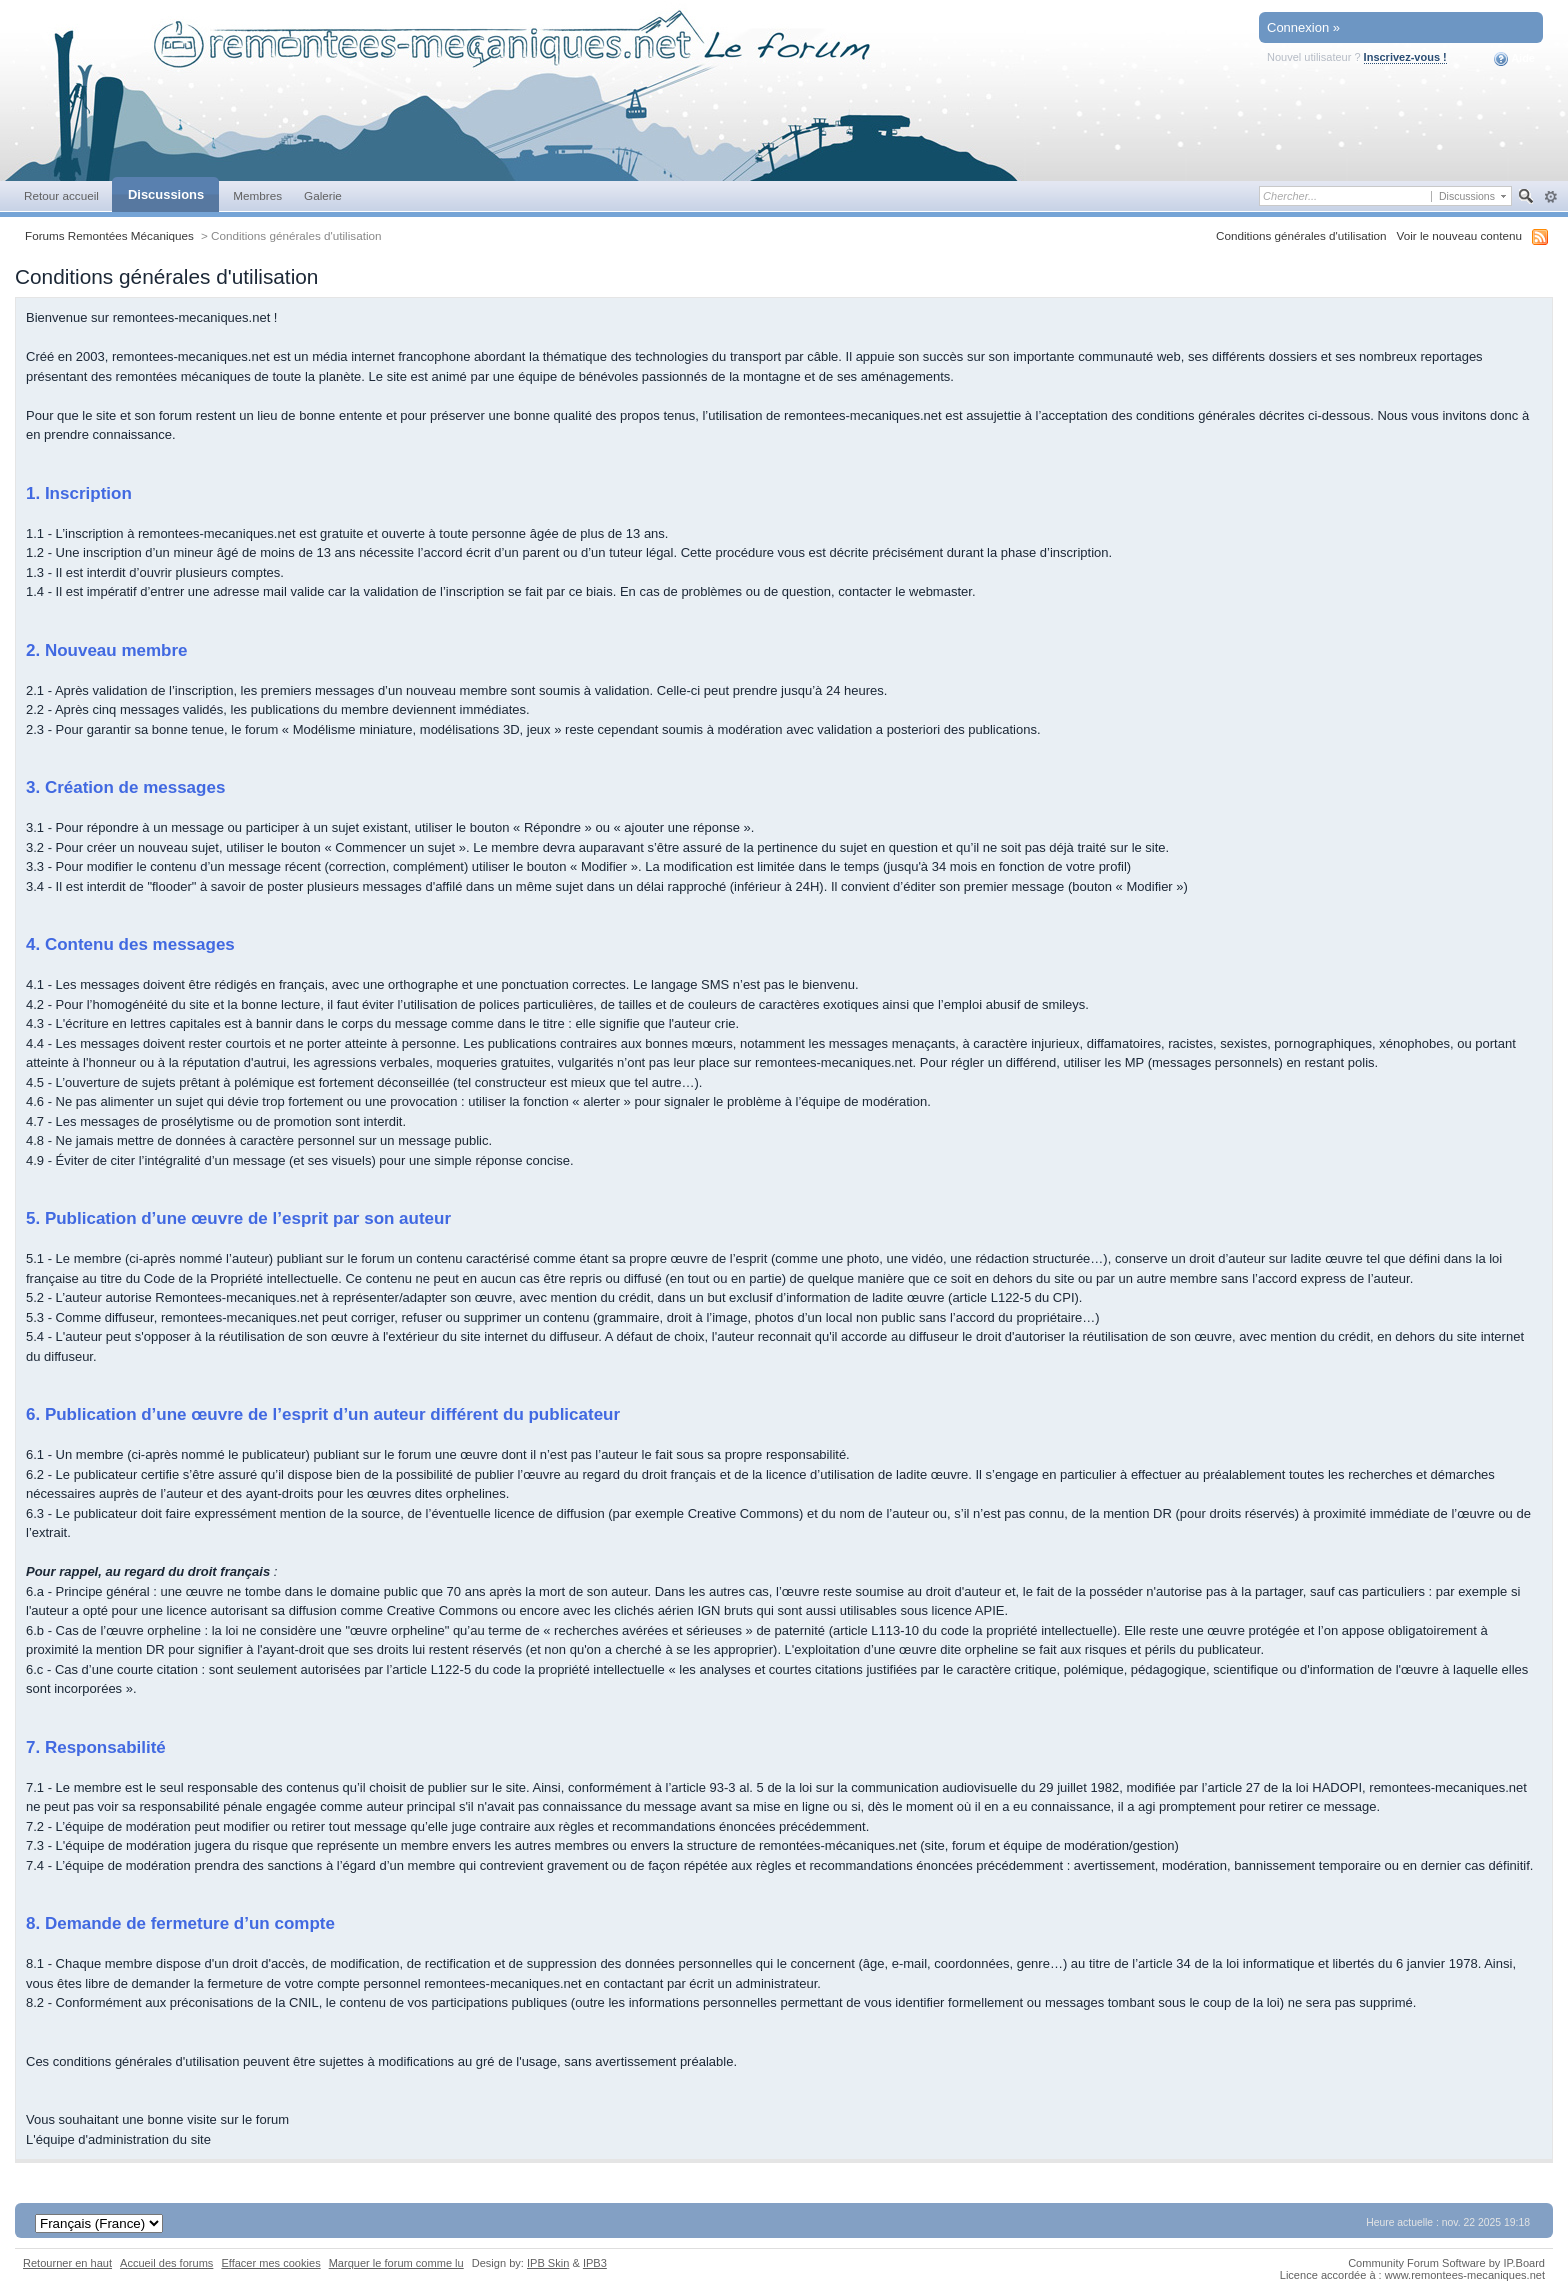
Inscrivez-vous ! (1405, 57)
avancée (1550, 197)
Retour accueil (61, 195)
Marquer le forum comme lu (396, 2263)
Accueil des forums (166, 2263)
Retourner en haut (67, 2263)
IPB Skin (548, 2263)
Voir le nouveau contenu (1459, 235)
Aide (1514, 59)
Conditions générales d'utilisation (1301, 235)
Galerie (323, 195)
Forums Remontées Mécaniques (109, 235)
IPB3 (595, 2263)
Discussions (166, 194)
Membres (257, 195)
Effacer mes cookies (270, 2263)
